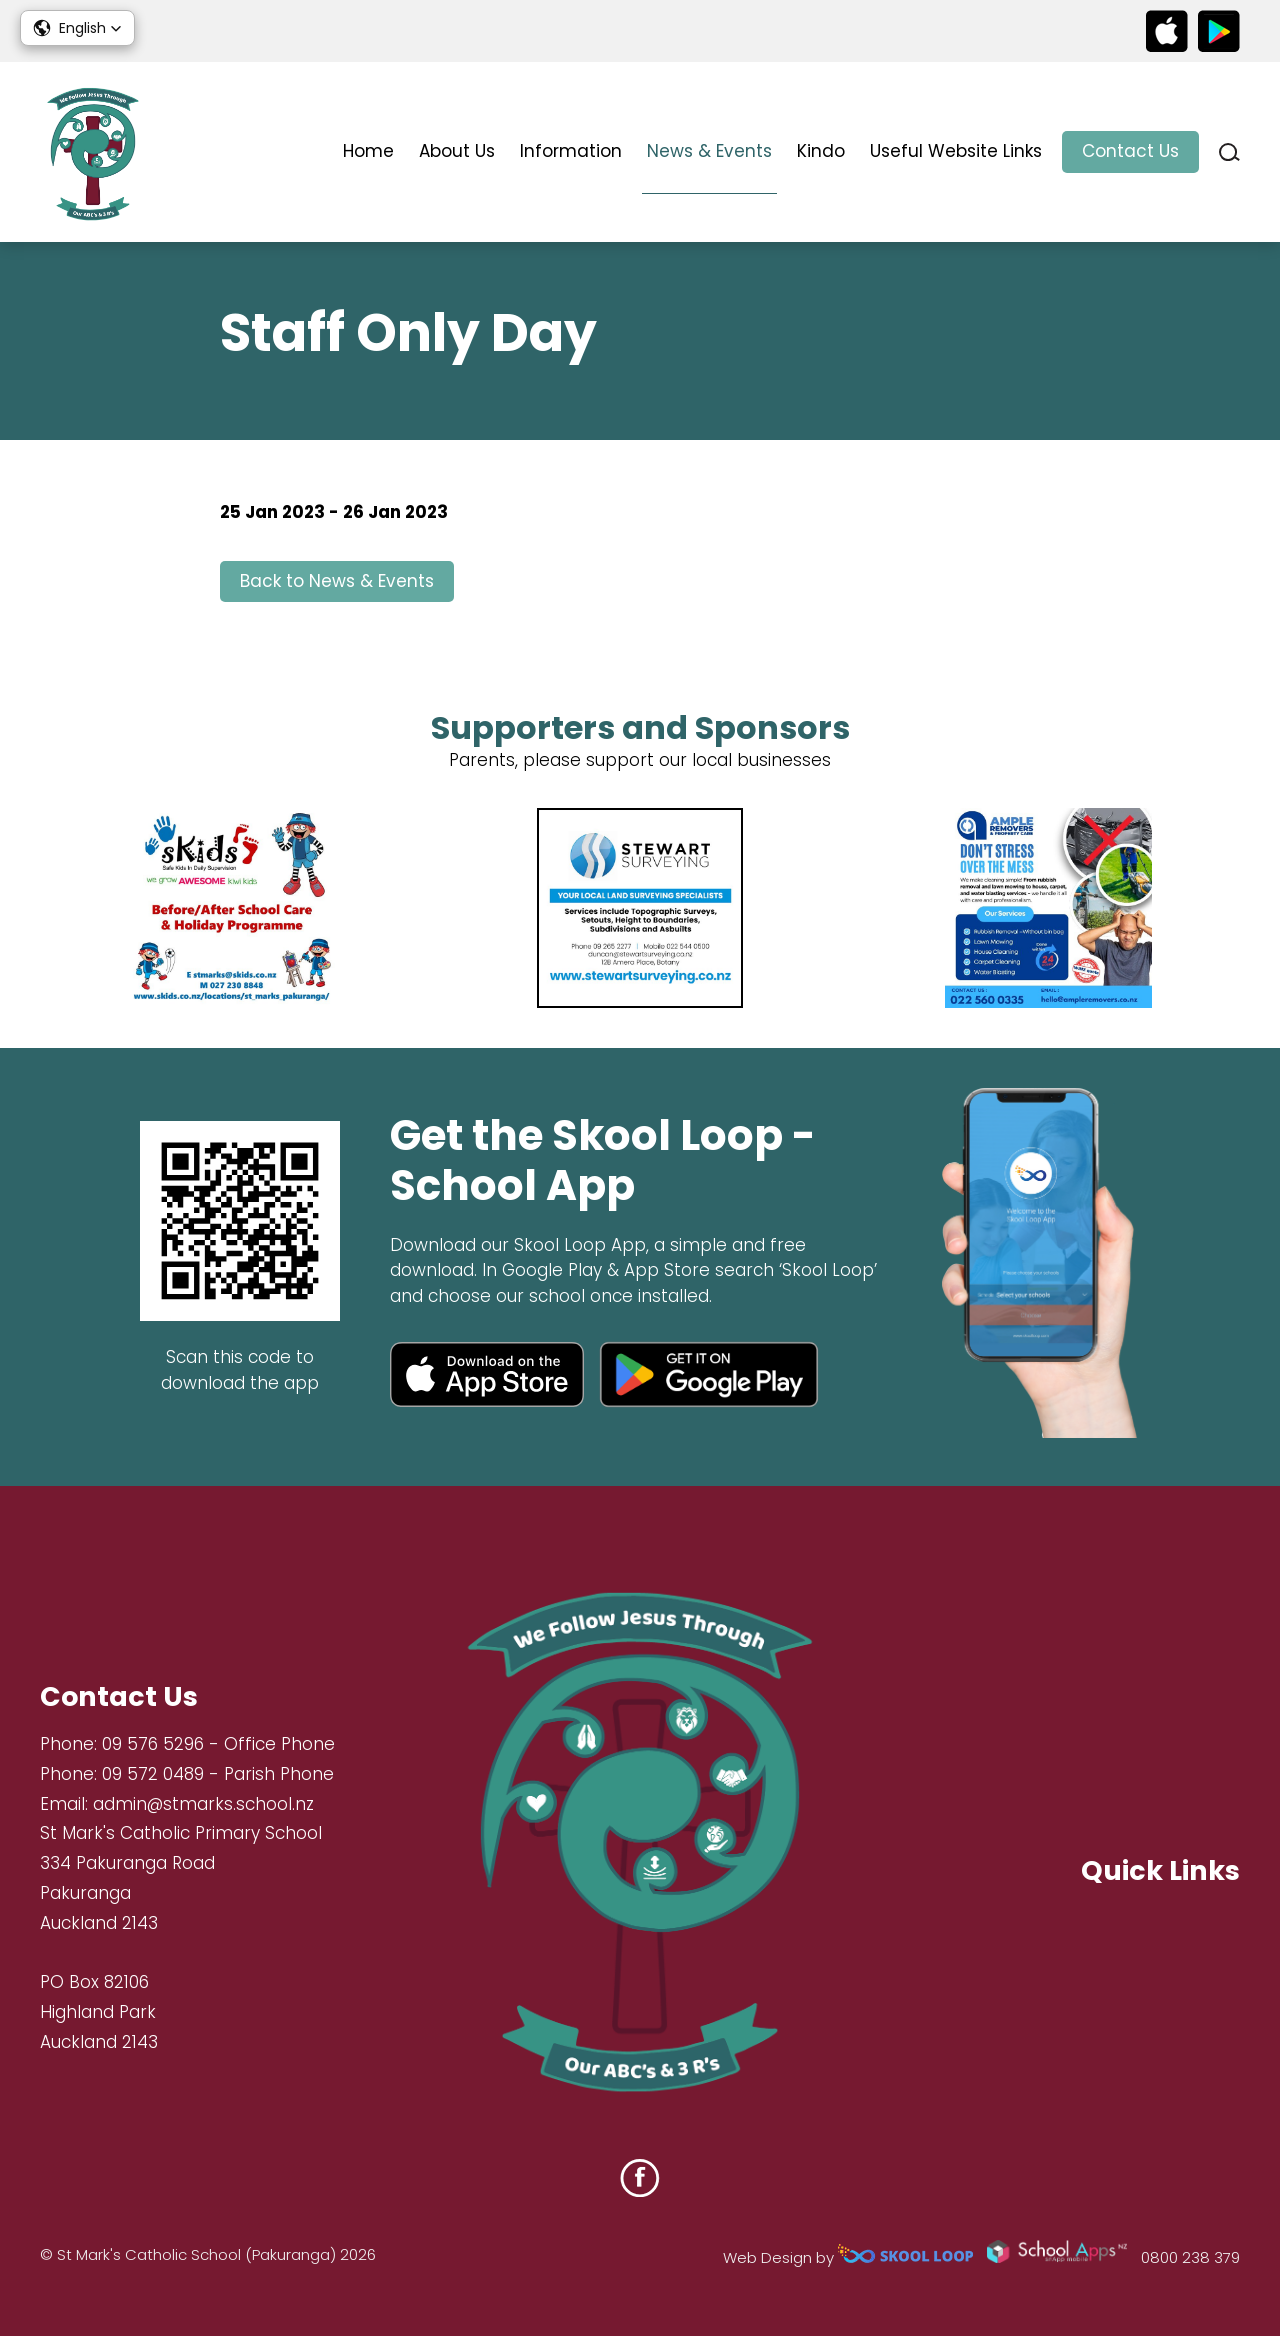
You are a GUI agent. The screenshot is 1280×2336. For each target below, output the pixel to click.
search (1229, 152)
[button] (77, 28)
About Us (457, 151)
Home (368, 151)
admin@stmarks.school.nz (203, 1804)
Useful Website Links (956, 151)
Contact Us (1130, 151)
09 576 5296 (153, 1744)
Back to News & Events (337, 581)
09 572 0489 (153, 1774)
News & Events (709, 151)
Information (571, 151)
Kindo (821, 151)
